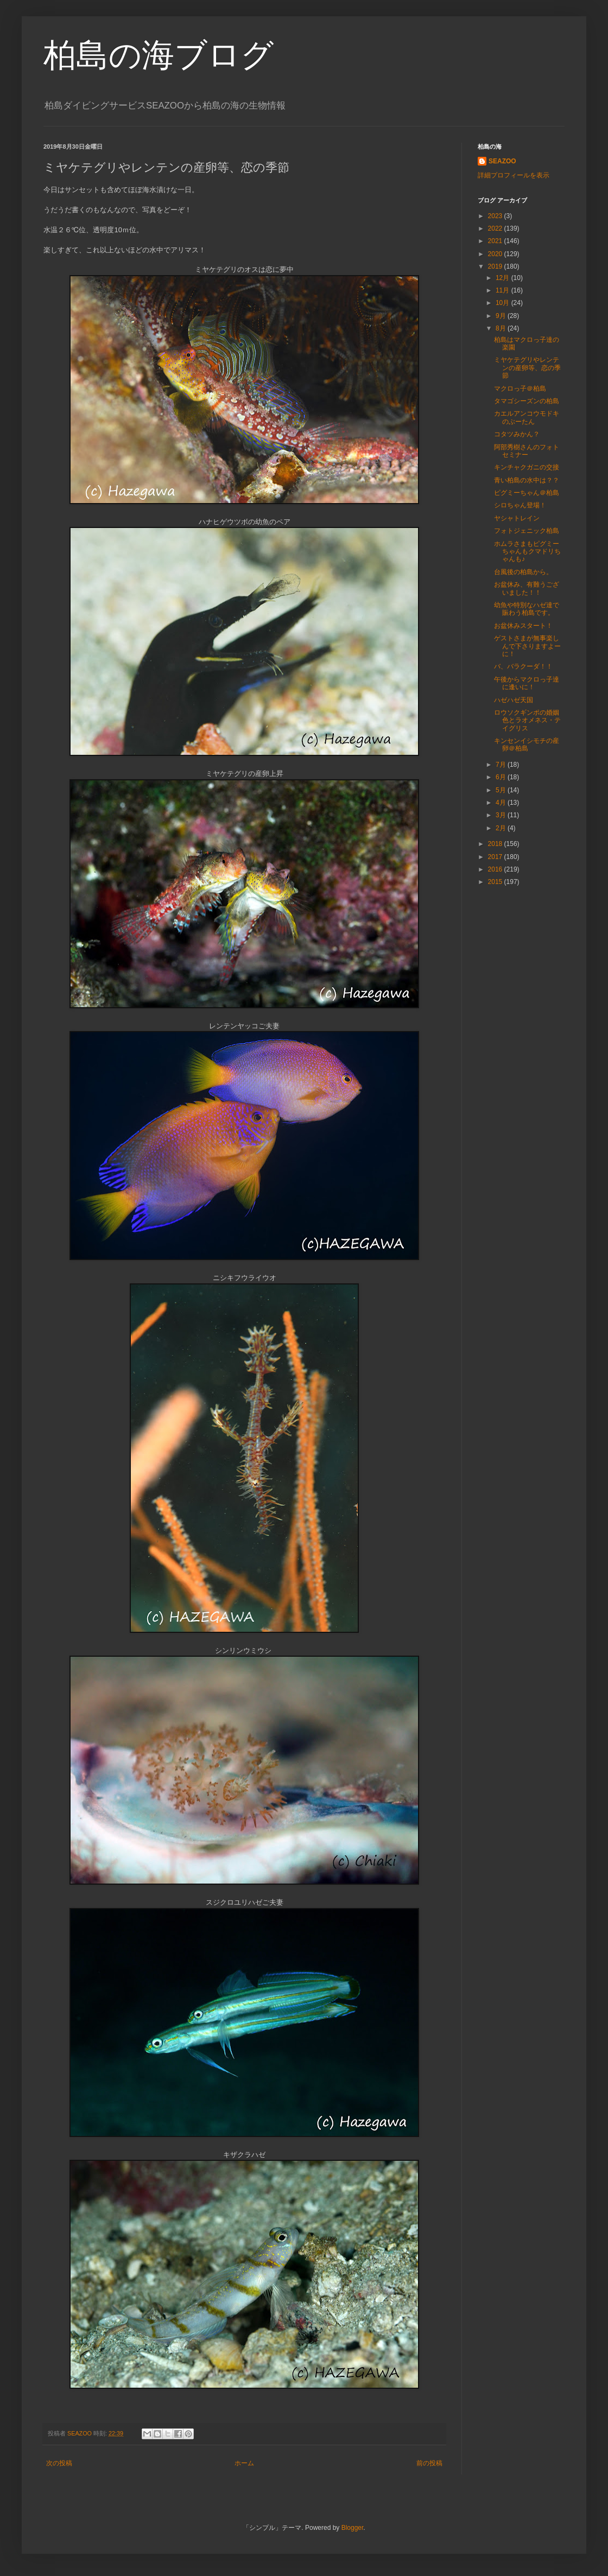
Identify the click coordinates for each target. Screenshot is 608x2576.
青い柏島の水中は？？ (526, 480)
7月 (502, 764)
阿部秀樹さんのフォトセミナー (526, 451)
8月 (502, 328)
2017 (496, 857)
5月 (502, 790)
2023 (496, 216)
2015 (496, 882)
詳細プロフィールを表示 (513, 175)
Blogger (352, 2528)
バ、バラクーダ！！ (523, 666)
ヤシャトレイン (517, 518)
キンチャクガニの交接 (526, 467)
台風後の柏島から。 (523, 572)
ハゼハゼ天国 (513, 700)
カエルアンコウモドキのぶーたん (526, 417)
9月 (502, 316)
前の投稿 (429, 2463)
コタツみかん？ (517, 434)
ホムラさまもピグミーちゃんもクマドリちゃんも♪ (527, 551)
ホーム (244, 2463)
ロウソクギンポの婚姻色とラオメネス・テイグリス (527, 720)
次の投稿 (59, 2463)
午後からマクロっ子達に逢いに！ (526, 683)
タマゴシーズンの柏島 (526, 401)
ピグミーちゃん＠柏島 (526, 493)
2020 (496, 254)
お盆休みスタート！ (523, 625)
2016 (496, 869)
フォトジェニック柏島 (526, 531)
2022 (496, 228)
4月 (502, 802)
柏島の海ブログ (158, 55)
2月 (502, 828)
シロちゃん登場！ (520, 505)
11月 (503, 290)
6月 (502, 777)
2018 (496, 844)
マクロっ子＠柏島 (520, 388)
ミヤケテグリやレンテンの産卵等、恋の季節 (527, 367)
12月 (503, 278)
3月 (502, 815)
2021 (496, 241)
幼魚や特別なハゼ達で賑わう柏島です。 (526, 608)
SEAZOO (502, 161)
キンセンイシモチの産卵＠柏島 (526, 744)
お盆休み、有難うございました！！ (526, 588)
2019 (496, 266)
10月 (503, 303)
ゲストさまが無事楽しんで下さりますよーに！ (527, 646)
